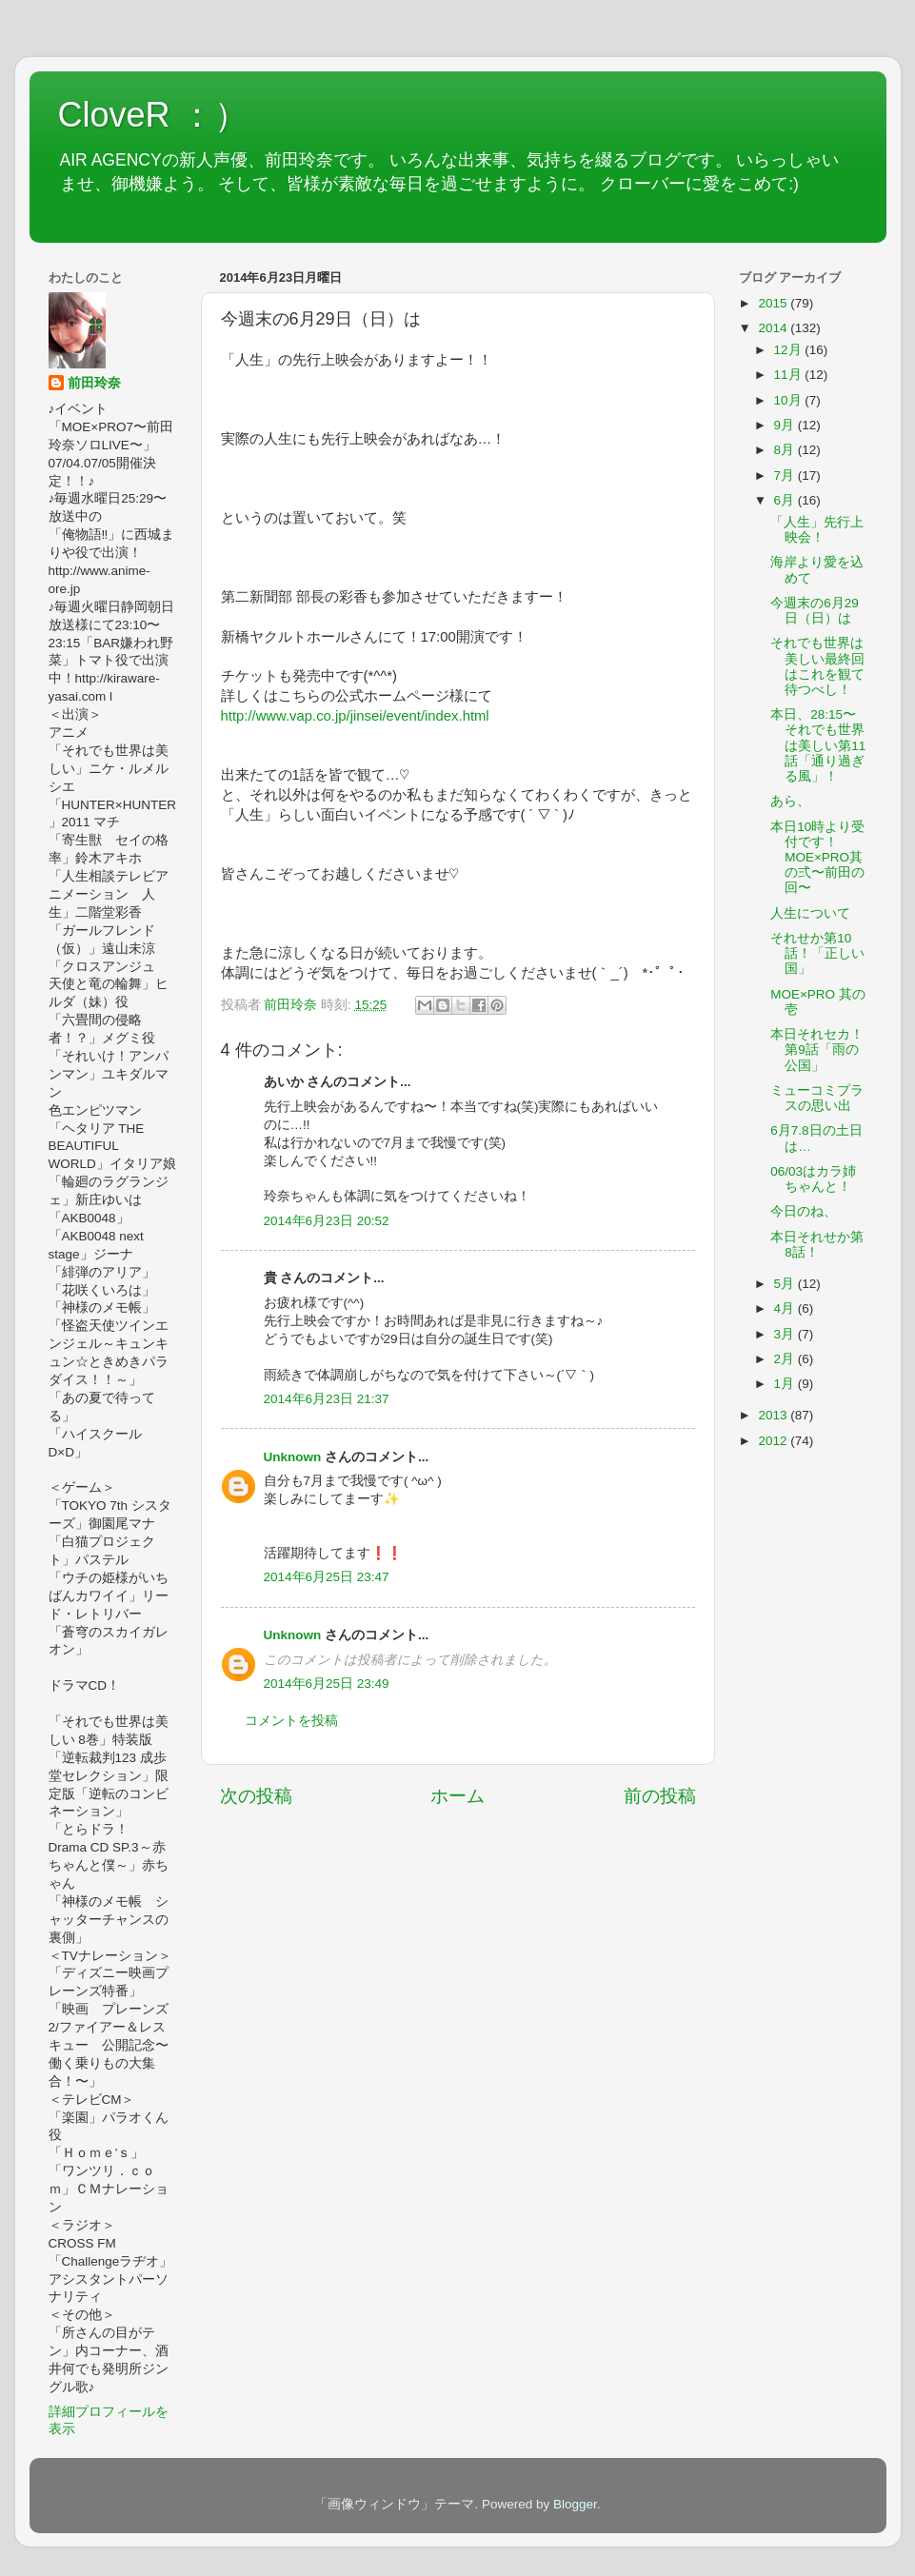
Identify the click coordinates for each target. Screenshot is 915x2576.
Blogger (575, 2504)
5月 (786, 1284)
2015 (774, 303)
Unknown (293, 1457)
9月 (786, 425)
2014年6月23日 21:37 (326, 1399)
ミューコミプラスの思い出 (817, 1098)
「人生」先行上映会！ (817, 530)
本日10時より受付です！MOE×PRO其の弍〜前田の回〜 (817, 858)
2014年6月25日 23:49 (326, 1683)
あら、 (790, 801)
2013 (774, 1415)
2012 (774, 1441)
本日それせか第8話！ (817, 1244)
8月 (786, 450)
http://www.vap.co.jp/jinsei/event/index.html (355, 715)
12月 (790, 350)
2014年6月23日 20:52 (326, 1221)
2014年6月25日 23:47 (326, 1577)
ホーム (457, 1796)
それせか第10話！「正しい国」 (817, 953)
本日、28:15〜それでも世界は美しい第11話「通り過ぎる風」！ (817, 745)
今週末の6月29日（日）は (814, 610)
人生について (810, 913)
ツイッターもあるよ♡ (143, 206)
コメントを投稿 (291, 1721)
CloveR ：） (153, 114)
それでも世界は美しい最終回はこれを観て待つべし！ (817, 666)
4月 (786, 1308)
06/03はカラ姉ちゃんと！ (813, 1179)
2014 (774, 328)
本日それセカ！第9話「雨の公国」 (817, 1049)
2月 (786, 1359)
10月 (790, 400)
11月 (790, 374)
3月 (786, 1334)
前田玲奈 (292, 1005)
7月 (786, 475)
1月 (786, 1384)
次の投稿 (256, 1796)
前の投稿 (660, 1796)
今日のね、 (803, 1211)
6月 (786, 500)
